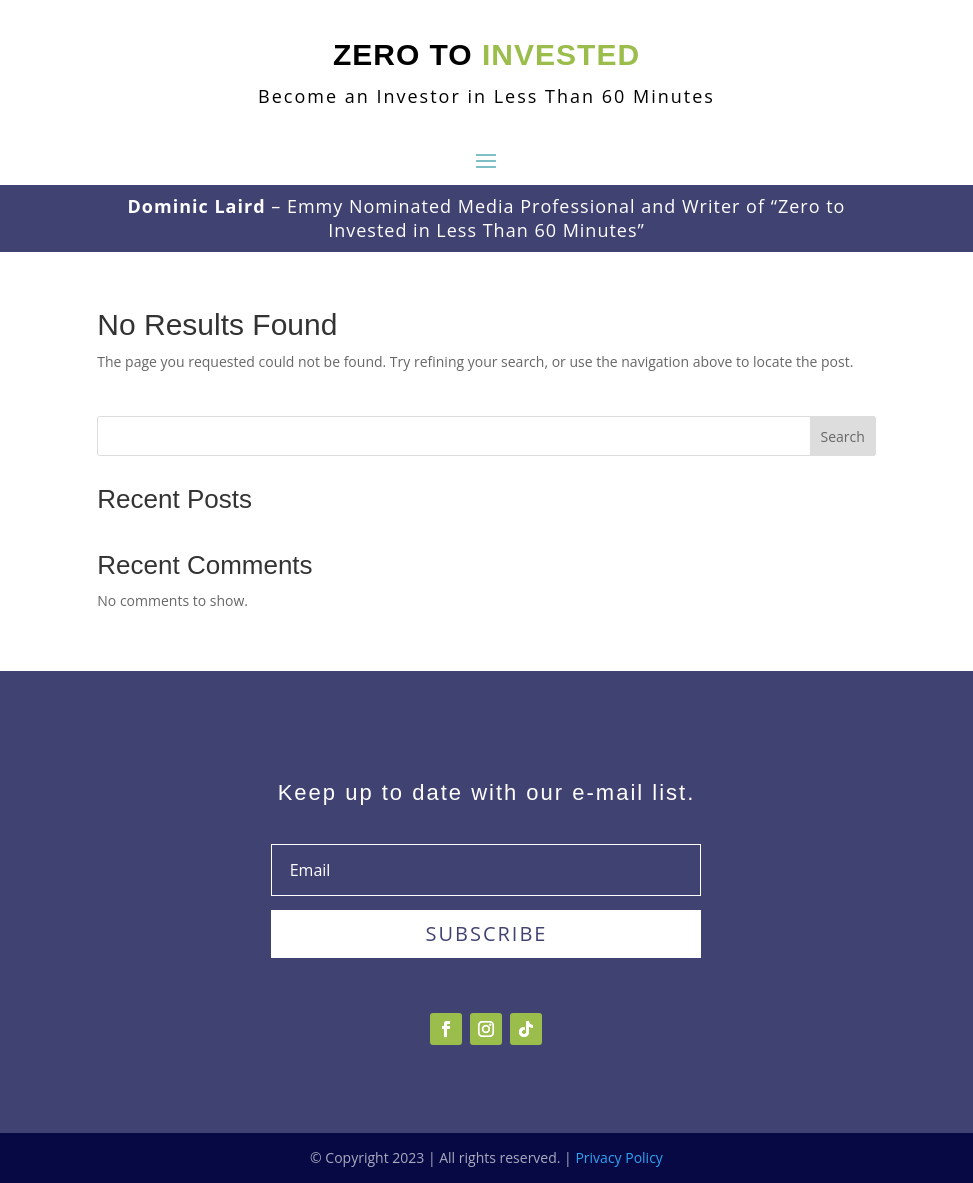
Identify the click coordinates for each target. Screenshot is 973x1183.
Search (843, 436)
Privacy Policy (618, 1157)
